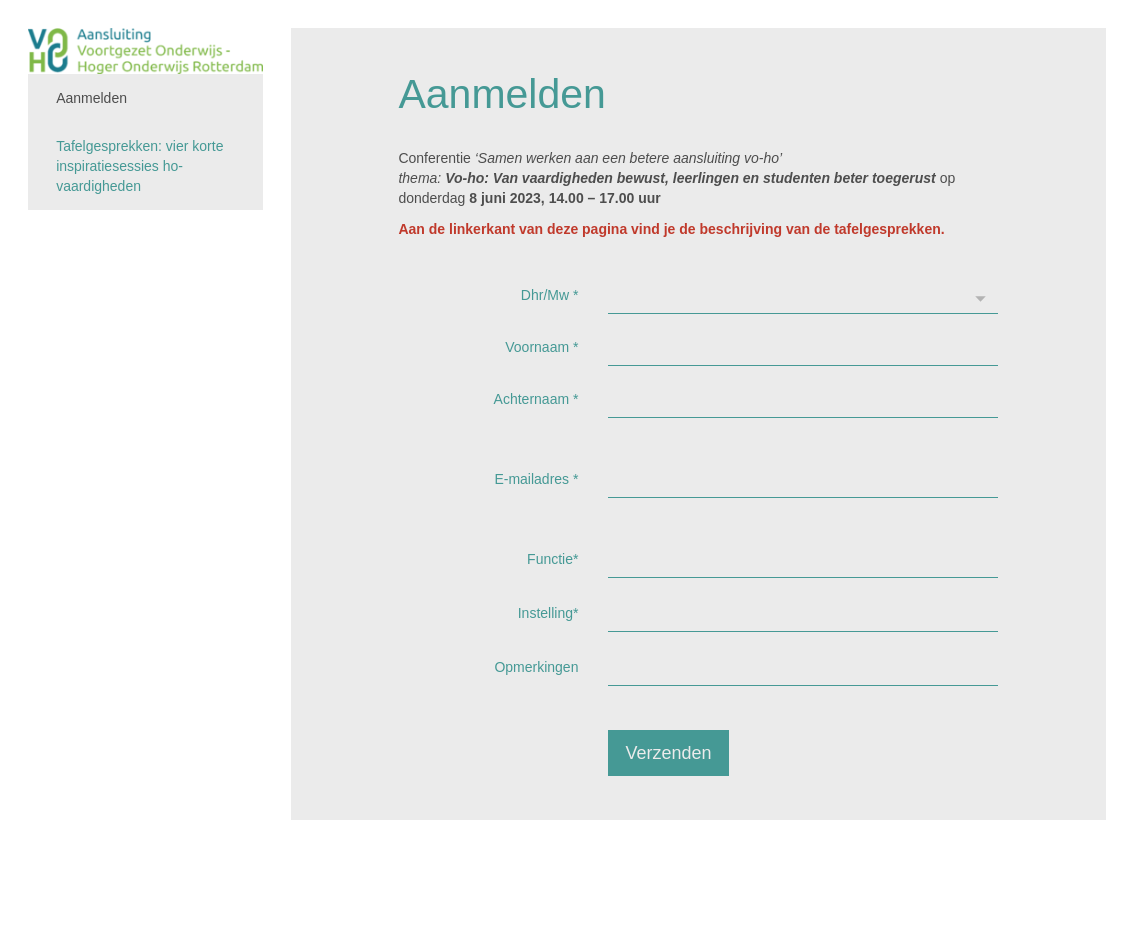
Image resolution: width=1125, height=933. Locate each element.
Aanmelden (91, 98)
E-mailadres (536, 479)
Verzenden (668, 753)
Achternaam (536, 399)
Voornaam (541, 347)
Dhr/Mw (550, 295)
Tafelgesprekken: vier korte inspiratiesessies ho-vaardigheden (139, 166)
